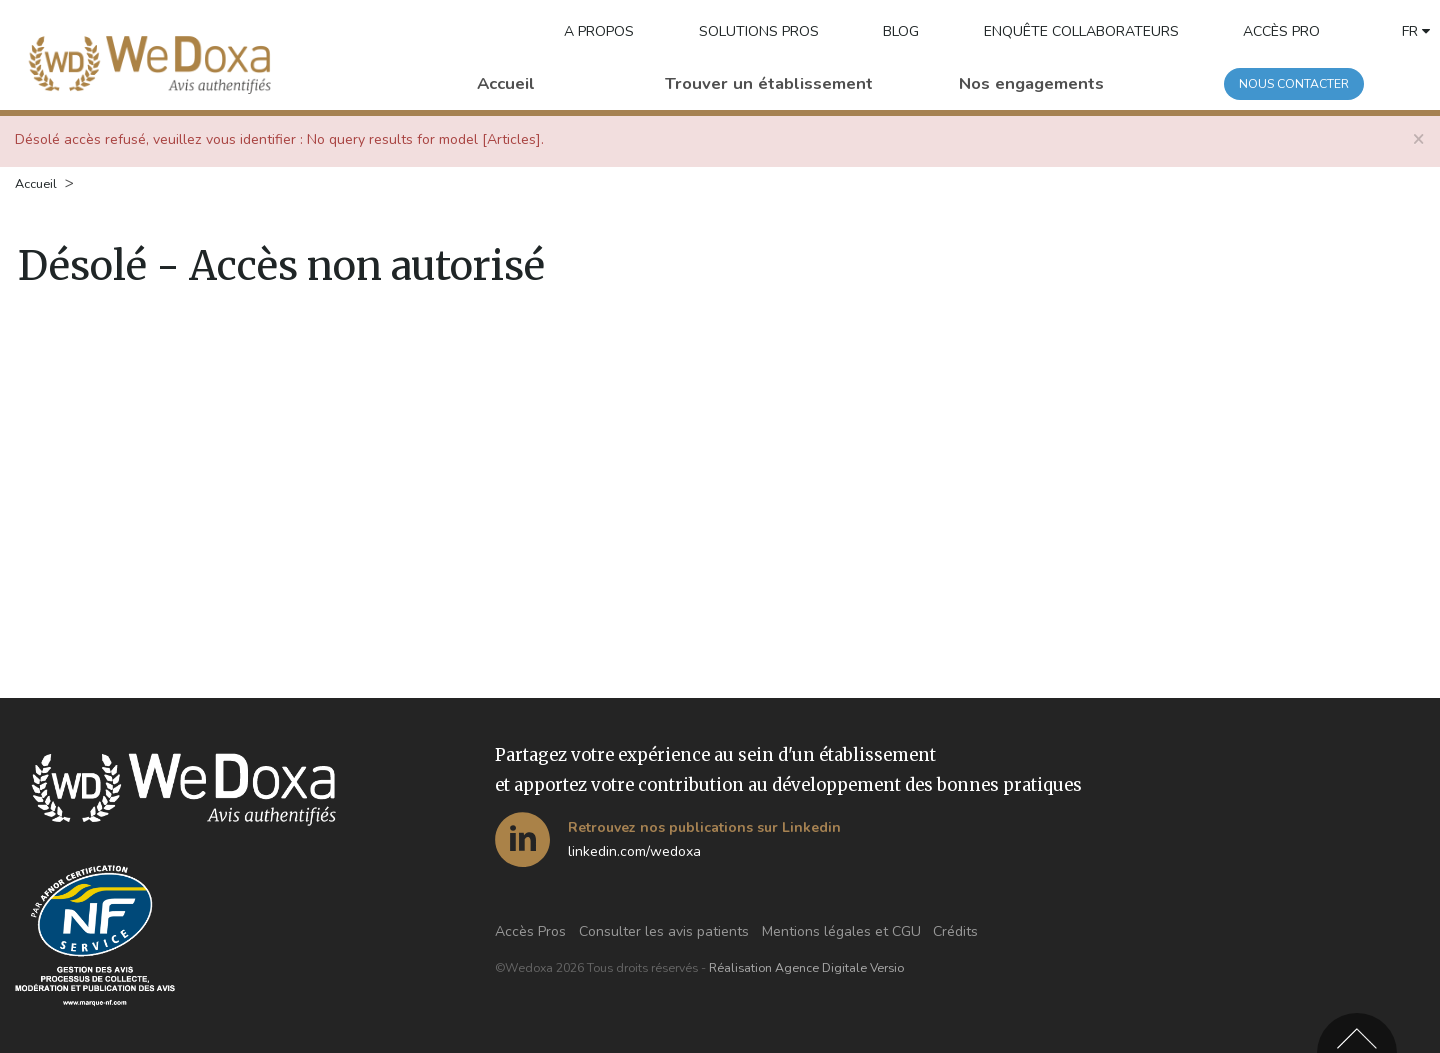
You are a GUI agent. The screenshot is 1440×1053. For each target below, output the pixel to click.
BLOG (901, 31)
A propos (599, 31)
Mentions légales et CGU (841, 931)
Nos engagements (1031, 83)
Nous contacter (1294, 84)
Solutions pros (759, 31)
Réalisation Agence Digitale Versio (806, 968)
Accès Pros (530, 931)
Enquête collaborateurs (1081, 31)
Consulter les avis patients (664, 931)
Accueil (506, 83)
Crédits (955, 931)
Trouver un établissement (769, 83)
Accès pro (1281, 31)
